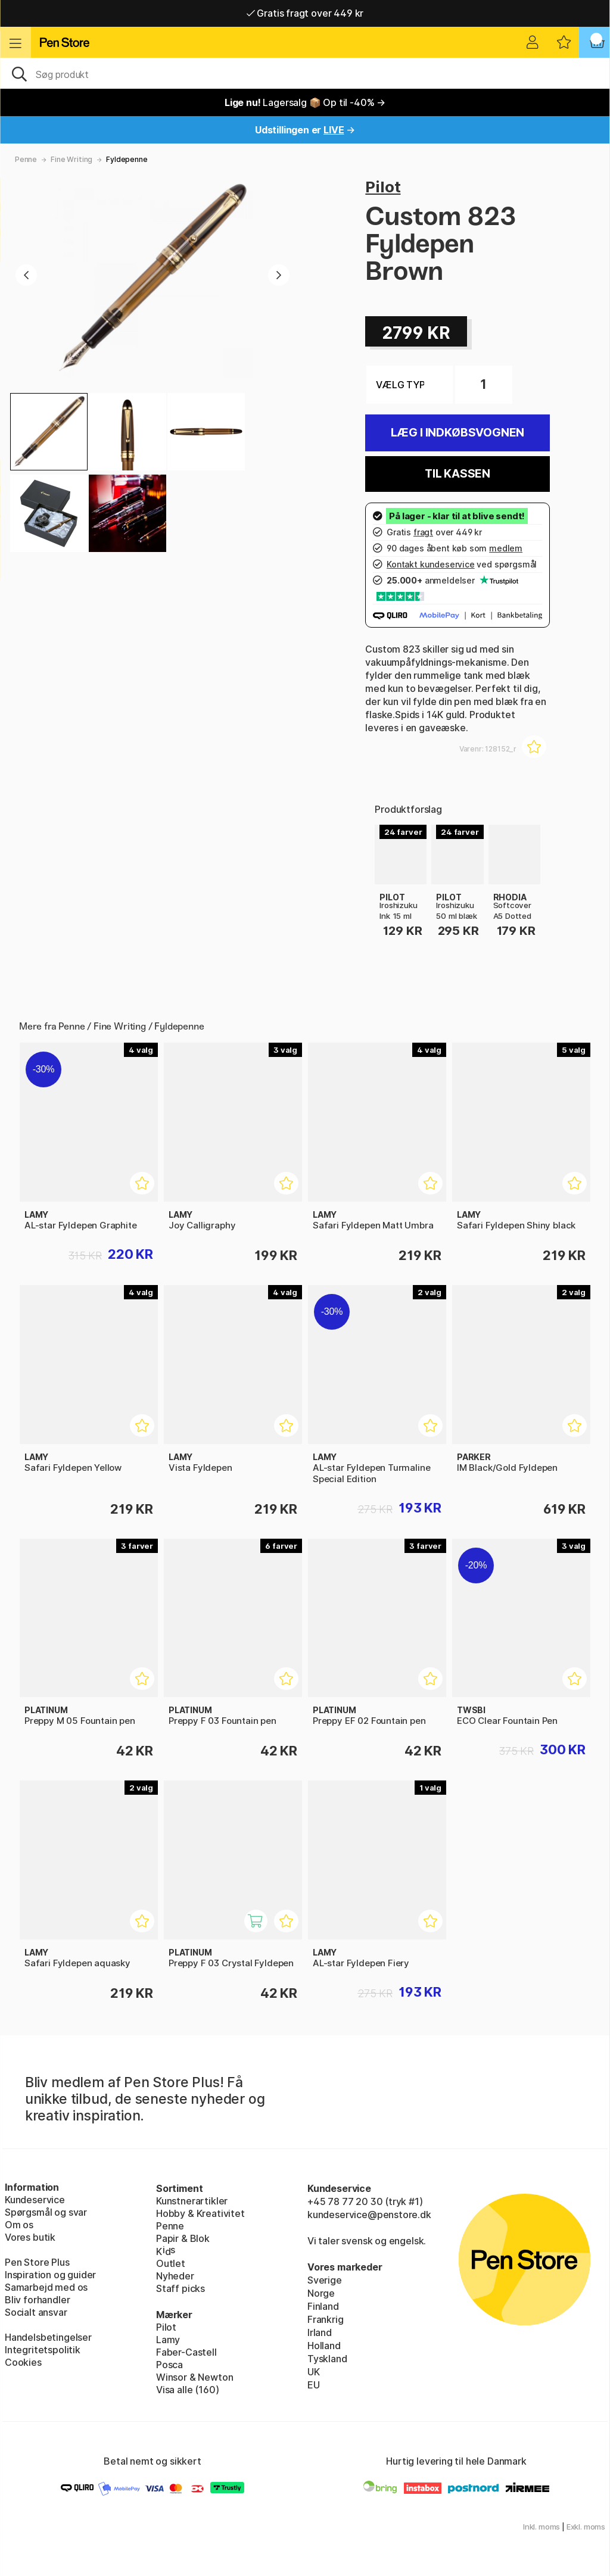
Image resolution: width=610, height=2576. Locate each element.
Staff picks (180, 2288)
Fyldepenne (126, 159)
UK (313, 2372)
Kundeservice (35, 2200)
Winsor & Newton (194, 2377)
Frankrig (325, 2319)
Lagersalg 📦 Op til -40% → (305, 102)
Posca (169, 2365)
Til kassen (457, 474)
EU (313, 2385)
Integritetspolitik (42, 2350)
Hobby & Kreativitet (200, 2213)
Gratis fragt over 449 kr (305, 13)
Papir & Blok (183, 2238)
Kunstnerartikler (192, 2201)
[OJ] (305, 73)
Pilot (382, 186)
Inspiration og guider (50, 2275)
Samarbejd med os (46, 2287)
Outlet (170, 2263)
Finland (323, 2306)
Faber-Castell (186, 2352)
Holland (324, 2346)
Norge (321, 2293)
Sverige (324, 2280)
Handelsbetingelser (48, 2337)
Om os (19, 2225)
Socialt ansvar (36, 2312)
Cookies (23, 2362)
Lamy (168, 2340)
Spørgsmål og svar (46, 2212)
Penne (26, 159)
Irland (319, 2332)
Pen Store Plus (37, 2262)
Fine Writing (71, 159)
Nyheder (175, 2276)
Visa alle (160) (187, 2390)
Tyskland (327, 2359)
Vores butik (30, 2237)
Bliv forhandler (37, 2300)
